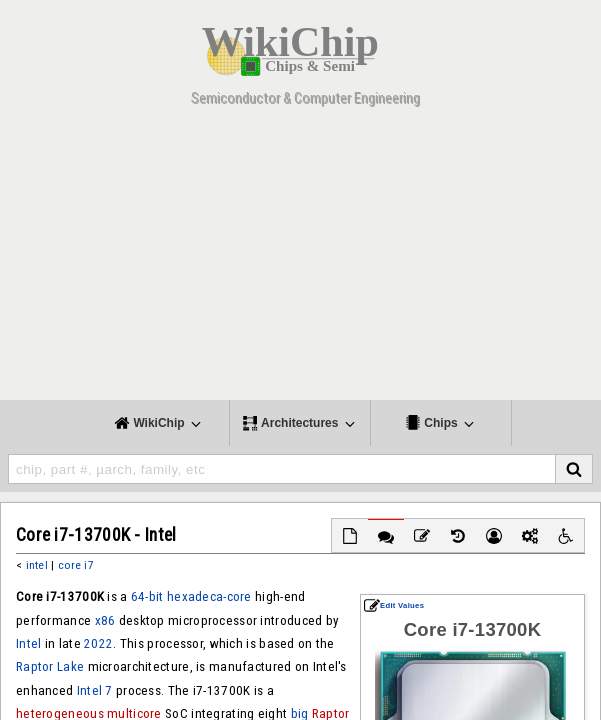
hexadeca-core (209, 596)
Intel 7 (95, 690)
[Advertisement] (300, 260)
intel (37, 565)
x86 (105, 620)
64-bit (147, 596)
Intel (28, 643)
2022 (98, 643)
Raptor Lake (50, 666)
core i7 (76, 565)
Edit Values (394, 605)
